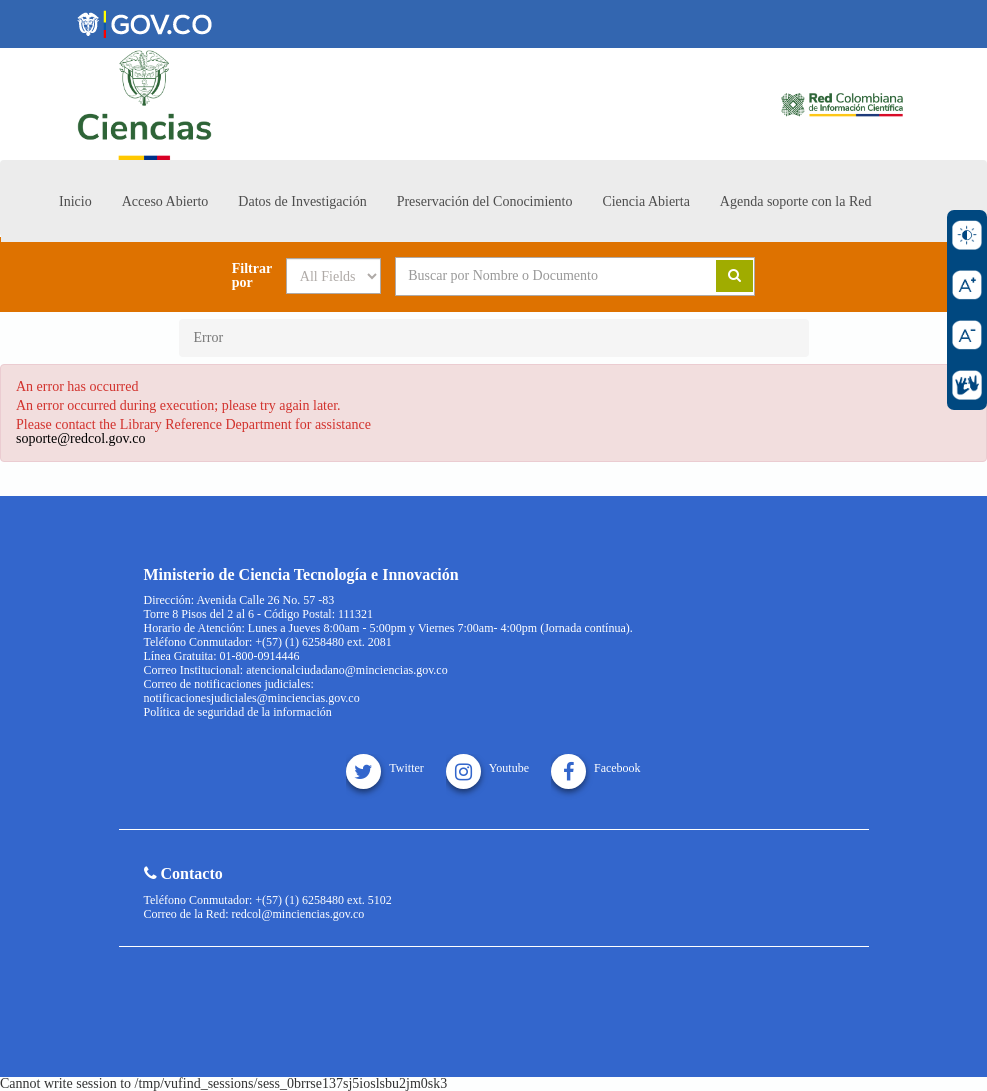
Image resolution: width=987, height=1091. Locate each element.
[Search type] (333, 276)
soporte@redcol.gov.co (80, 438)
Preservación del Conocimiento (485, 201)
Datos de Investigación (302, 201)
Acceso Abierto (165, 201)
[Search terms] (541, 276)
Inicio (75, 201)
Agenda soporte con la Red (796, 201)
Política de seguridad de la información (238, 712)
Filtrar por (252, 276)
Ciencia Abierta (645, 201)
